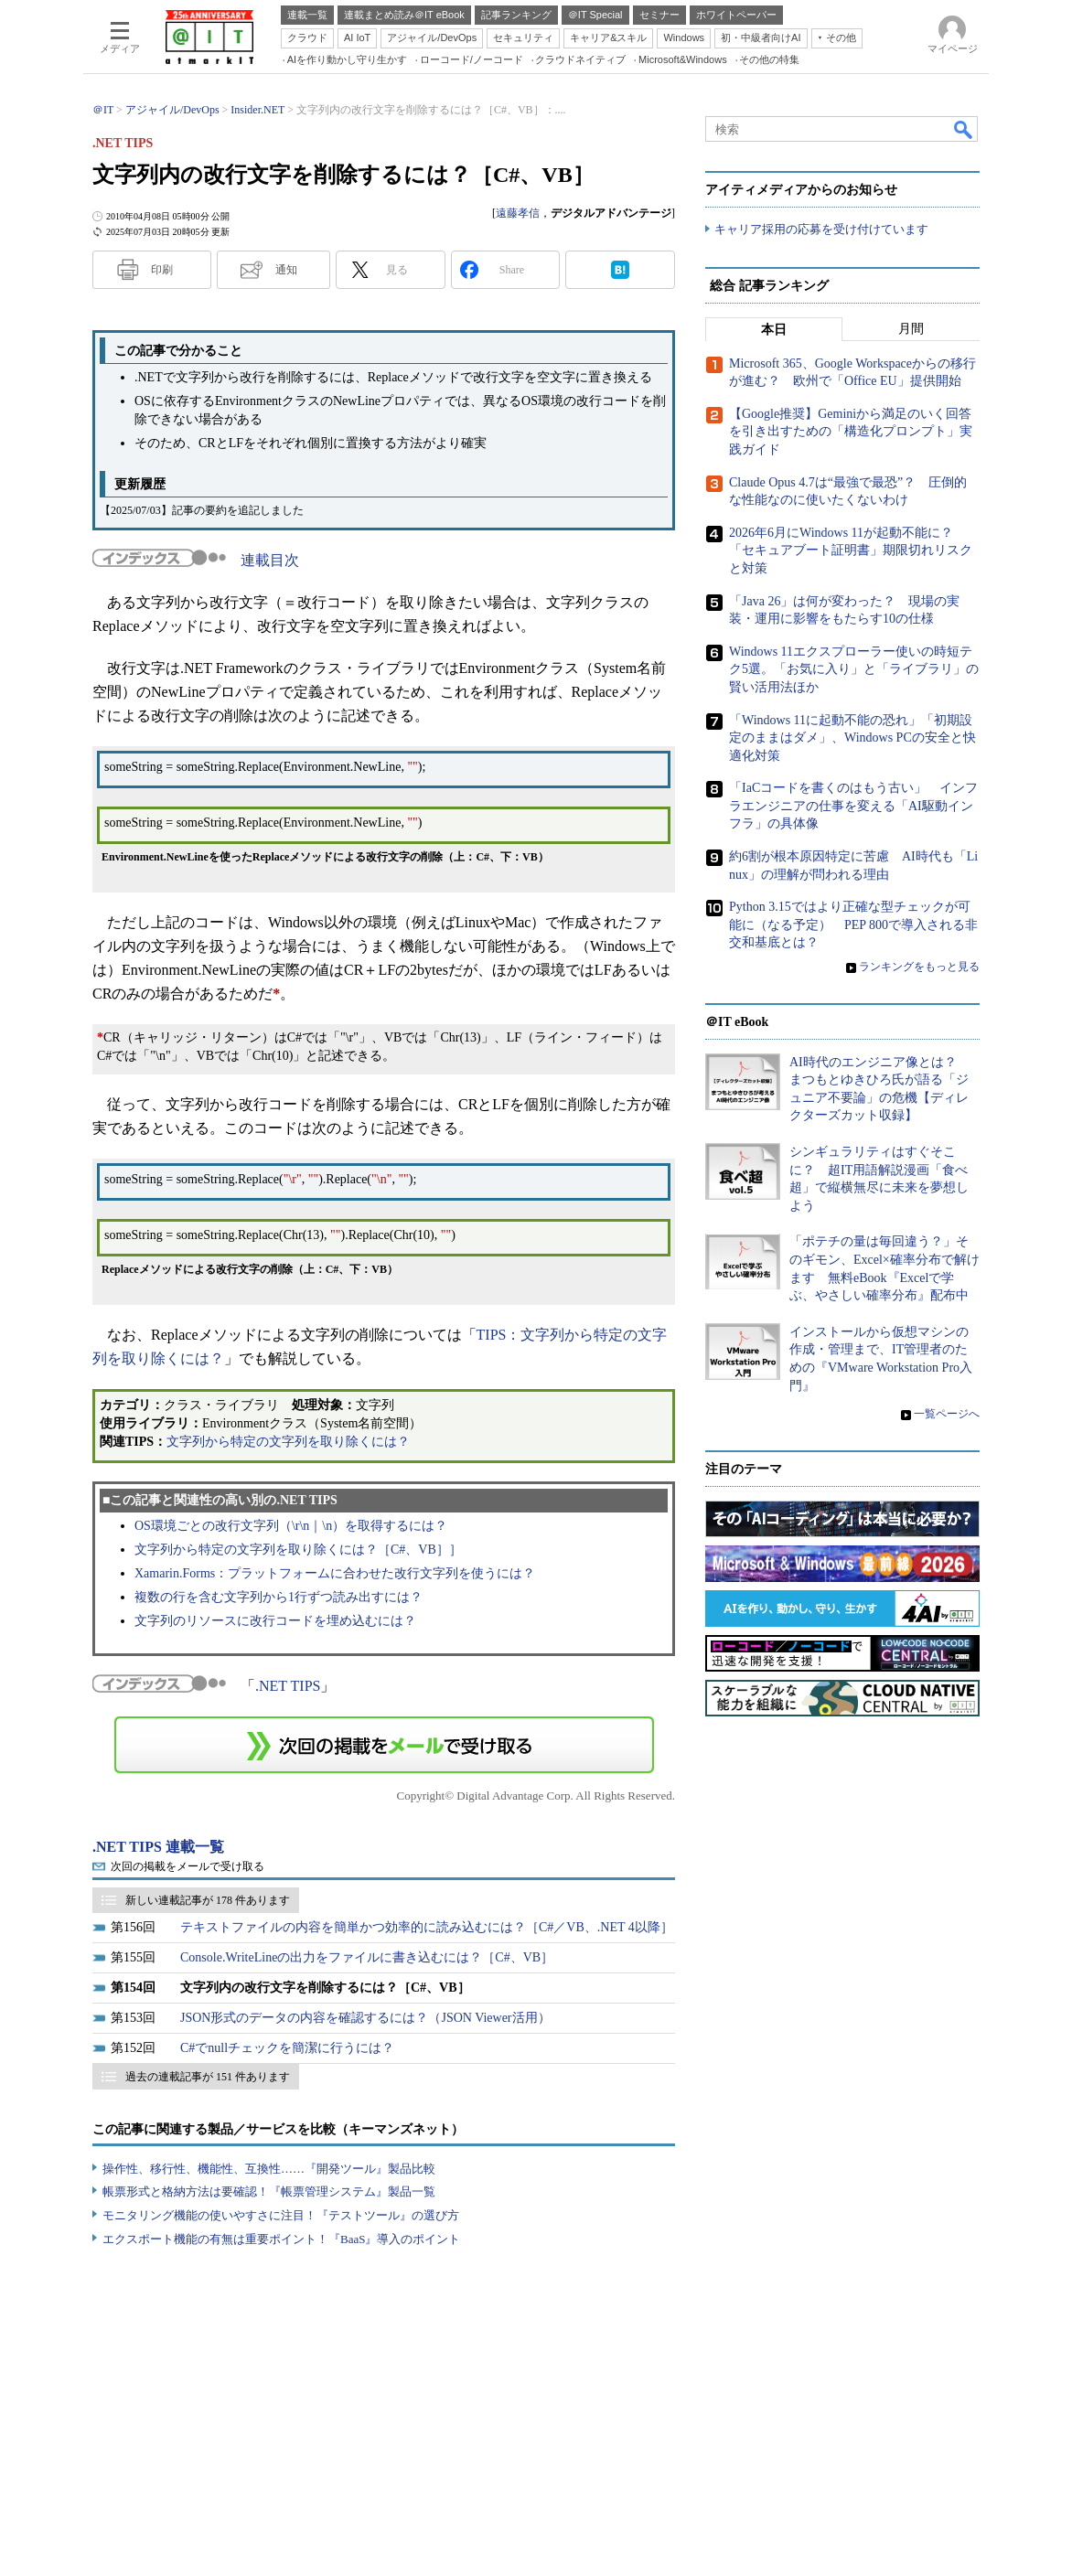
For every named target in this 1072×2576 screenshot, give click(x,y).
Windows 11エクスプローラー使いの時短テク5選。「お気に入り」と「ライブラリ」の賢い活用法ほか (854, 669)
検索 (964, 129)
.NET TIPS (287, 1686)
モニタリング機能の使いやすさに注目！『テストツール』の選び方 (280, 2215)
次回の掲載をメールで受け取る (187, 1866)
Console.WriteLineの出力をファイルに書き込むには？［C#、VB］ (366, 1957)
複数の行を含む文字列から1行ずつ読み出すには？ (278, 1597)
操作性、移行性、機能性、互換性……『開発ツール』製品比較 (268, 2168)
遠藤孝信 (518, 213)
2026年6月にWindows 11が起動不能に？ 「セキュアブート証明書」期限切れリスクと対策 (850, 550)
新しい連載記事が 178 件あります (207, 1900)
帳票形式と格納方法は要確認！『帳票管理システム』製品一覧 (268, 2191)
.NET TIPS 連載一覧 (158, 1847)
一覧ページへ (947, 1413)
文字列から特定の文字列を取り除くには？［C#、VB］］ (298, 1549)
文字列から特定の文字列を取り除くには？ (288, 1441)
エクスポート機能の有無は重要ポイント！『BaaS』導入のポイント (281, 2239)
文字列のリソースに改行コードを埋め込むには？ (275, 1621)
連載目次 (270, 560)
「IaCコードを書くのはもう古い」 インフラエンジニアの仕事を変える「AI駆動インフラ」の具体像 (853, 805)
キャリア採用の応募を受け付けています (821, 229)
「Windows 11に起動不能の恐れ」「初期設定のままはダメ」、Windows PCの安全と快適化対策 (852, 738)
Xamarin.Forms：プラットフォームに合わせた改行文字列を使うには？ (334, 1573)
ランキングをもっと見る (919, 966)
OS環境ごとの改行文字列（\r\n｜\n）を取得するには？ (290, 1526)
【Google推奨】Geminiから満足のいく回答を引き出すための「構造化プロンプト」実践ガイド (850, 431)
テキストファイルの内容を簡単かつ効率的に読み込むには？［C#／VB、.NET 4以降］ (426, 1927)
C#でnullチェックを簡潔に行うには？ (287, 2048)
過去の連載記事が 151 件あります (207, 2076)
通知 (286, 269)
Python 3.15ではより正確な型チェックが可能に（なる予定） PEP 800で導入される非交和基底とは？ (853, 924)
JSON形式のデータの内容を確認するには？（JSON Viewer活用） (365, 2018)
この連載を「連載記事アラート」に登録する (384, 1744)
